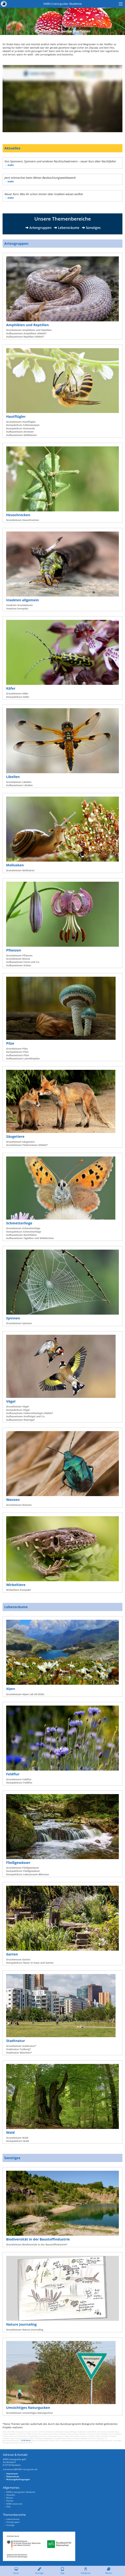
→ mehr (9, 165)
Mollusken (15, 865)
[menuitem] (121, 4)
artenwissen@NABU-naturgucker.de (20, 2469)
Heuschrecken (18, 515)
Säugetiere (15, 1136)
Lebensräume (68, 227)
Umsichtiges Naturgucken (28, 2407)
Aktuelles (12, 148)
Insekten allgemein (22, 600)
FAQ (8, 2506)
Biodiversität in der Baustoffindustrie (38, 2239)
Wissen (9, 2497)
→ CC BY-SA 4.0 (24, 2440)
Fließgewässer (18, 1862)
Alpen (10, 1688)
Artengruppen (40, 227)
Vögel (10, 1401)
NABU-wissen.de (14, 2503)
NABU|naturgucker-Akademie (20, 2492)
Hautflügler (16, 416)
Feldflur (12, 1774)
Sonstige (10, 2525)
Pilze (10, 1043)
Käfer (10, 688)
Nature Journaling (21, 2324)
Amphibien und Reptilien (27, 325)
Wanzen (13, 1499)
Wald (10, 2132)
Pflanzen (13, 950)
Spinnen (13, 1318)
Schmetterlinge (19, 1223)
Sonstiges (93, 227)
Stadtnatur (15, 2040)
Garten (12, 1954)
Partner (10, 2500)
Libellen (13, 776)
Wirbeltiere (15, 1584)
